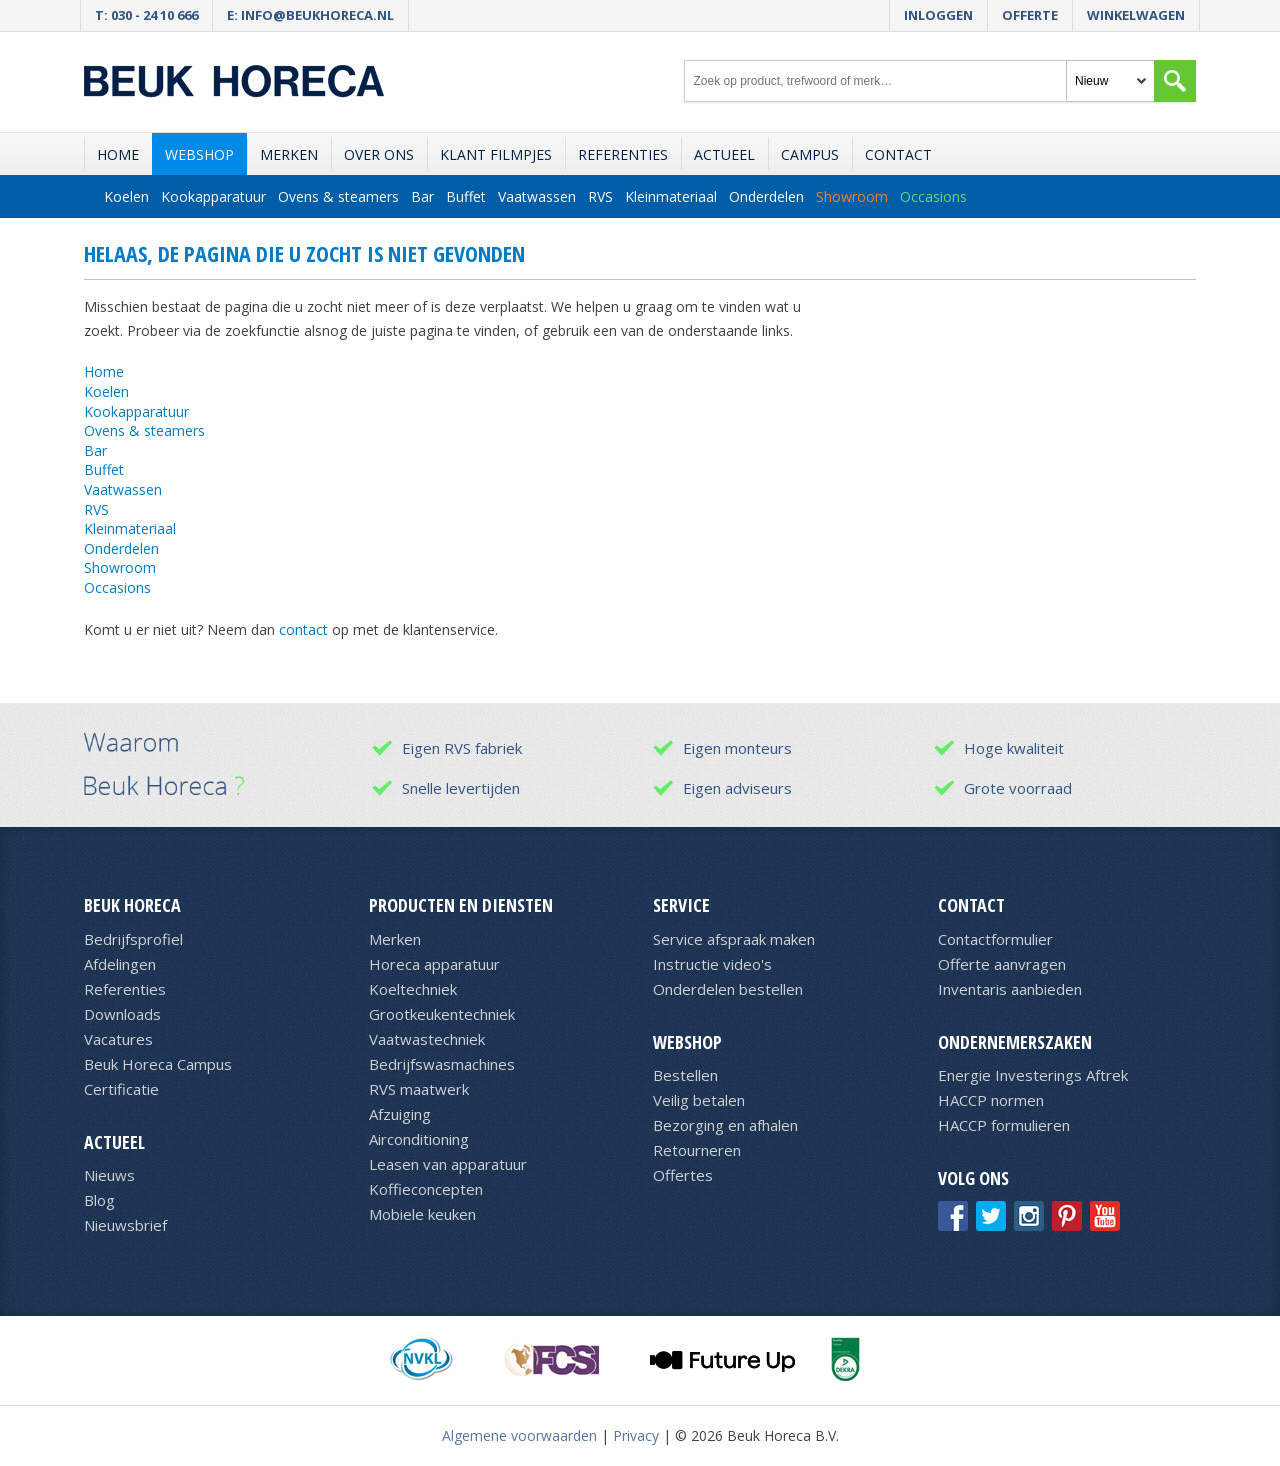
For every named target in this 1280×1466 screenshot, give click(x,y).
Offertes (683, 1175)
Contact (898, 154)
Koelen (126, 196)
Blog (99, 1200)
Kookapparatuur (213, 196)
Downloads (122, 1014)
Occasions (933, 196)
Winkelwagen (1136, 15)
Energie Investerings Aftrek (1033, 1075)
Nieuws (109, 1175)
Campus (810, 154)
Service (681, 905)
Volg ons (973, 1178)
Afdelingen (120, 964)
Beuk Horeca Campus (158, 1064)
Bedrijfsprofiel (133, 939)
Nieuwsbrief (125, 1225)
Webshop (199, 154)
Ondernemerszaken (1015, 1042)
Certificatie (121, 1089)
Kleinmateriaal (671, 196)
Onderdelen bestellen (728, 989)
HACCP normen (991, 1100)
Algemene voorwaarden (519, 1435)
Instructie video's (712, 964)
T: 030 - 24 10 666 (146, 15)
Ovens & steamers (338, 196)
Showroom (852, 196)
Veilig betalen (699, 1100)
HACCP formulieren (1004, 1125)
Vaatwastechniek (427, 1039)
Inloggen (938, 15)
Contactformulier (995, 939)
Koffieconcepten (426, 1189)
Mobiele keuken (422, 1214)
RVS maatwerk (419, 1089)
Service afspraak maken (734, 939)
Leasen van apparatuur (448, 1164)
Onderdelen (766, 196)
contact (303, 629)
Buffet (466, 196)
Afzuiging (400, 1114)
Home (118, 154)
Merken (289, 154)
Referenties (623, 154)
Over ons (379, 154)
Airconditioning (419, 1139)
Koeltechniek (413, 989)
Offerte (1030, 15)
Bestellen (685, 1075)
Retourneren (697, 1150)
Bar (422, 196)
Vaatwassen (537, 196)
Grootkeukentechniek (442, 1014)
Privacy (636, 1435)
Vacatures (118, 1039)
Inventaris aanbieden (1010, 989)
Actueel (724, 154)
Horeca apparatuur (434, 964)
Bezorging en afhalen (725, 1125)
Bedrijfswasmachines (442, 1064)
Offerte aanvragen (1002, 964)
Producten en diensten (461, 905)
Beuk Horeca (132, 905)
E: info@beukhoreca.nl (310, 15)
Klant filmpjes (496, 154)
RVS (600, 196)
